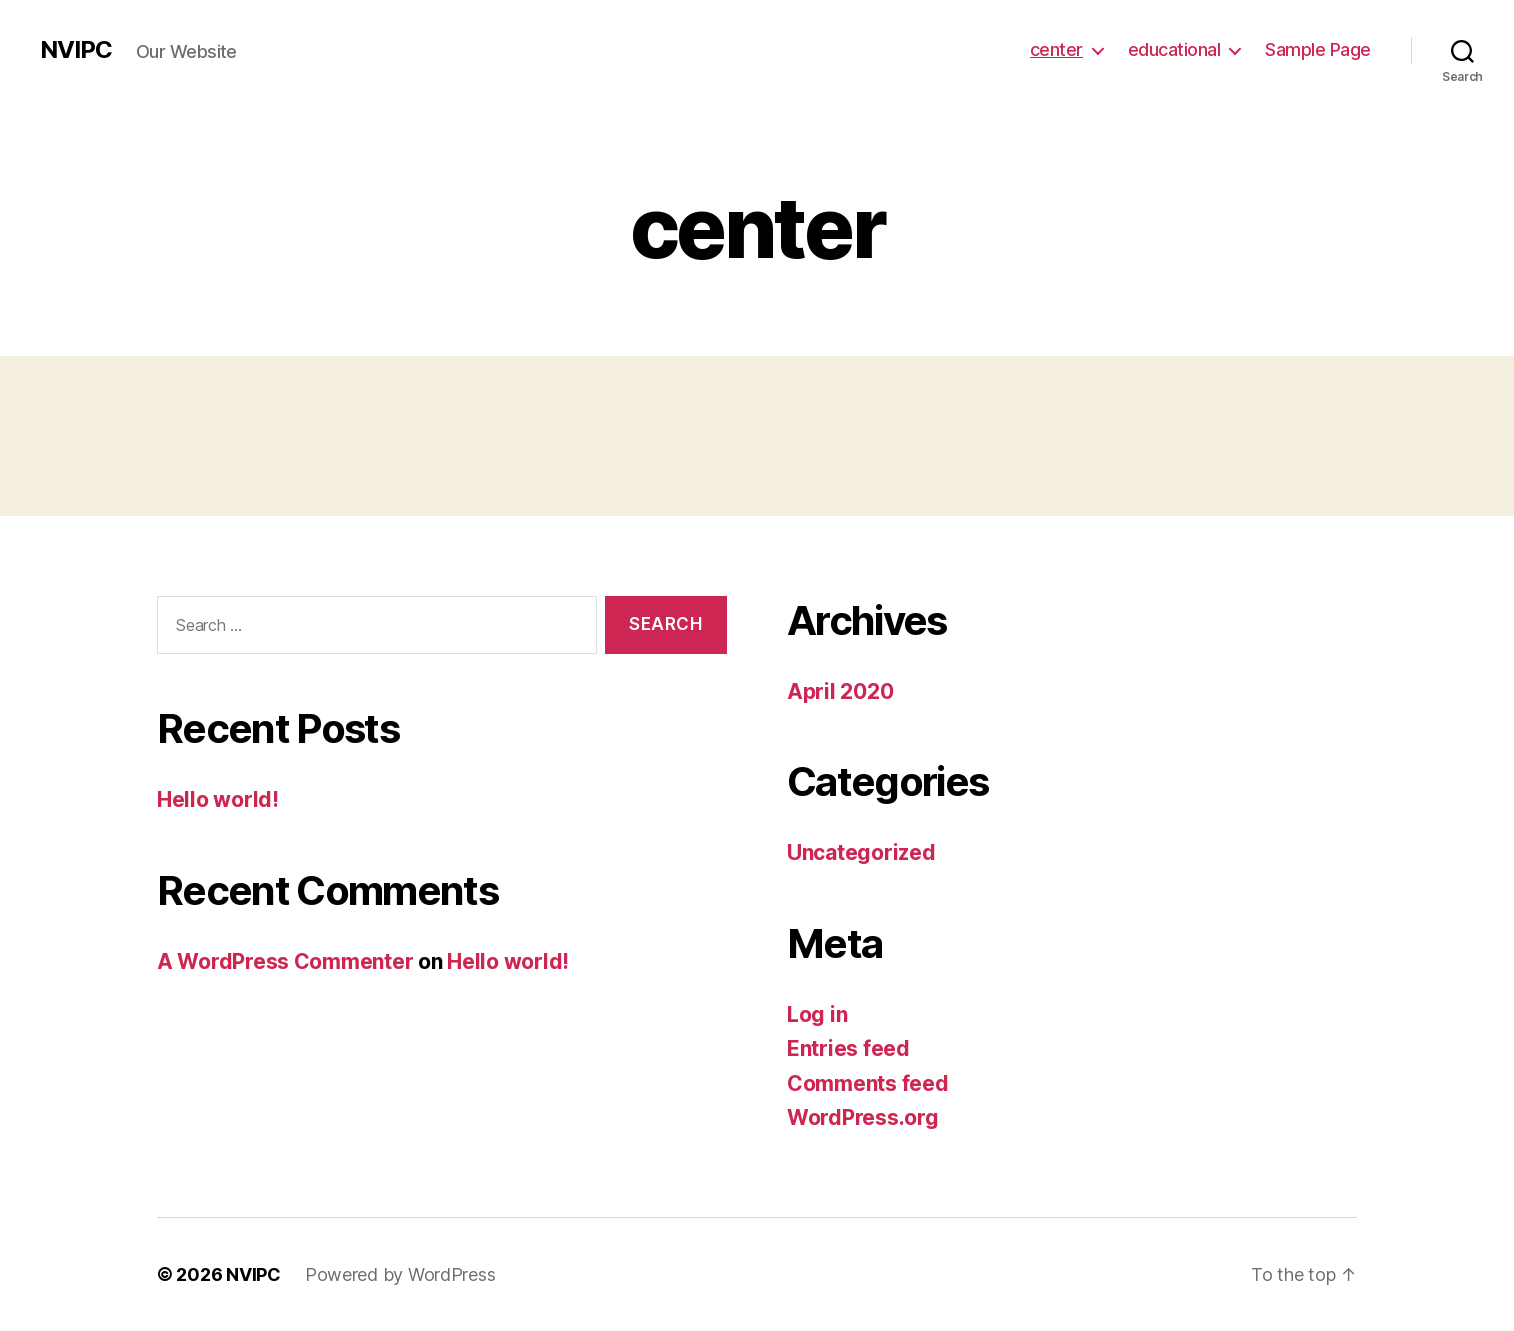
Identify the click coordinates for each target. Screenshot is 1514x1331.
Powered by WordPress (400, 1274)
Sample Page (1318, 49)
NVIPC (76, 50)
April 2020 (840, 691)
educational (1174, 49)
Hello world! (218, 799)
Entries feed (848, 1048)
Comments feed (868, 1083)
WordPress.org (863, 1117)
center (1056, 49)
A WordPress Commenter (285, 961)
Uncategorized (861, 852)
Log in (817, 1014)
